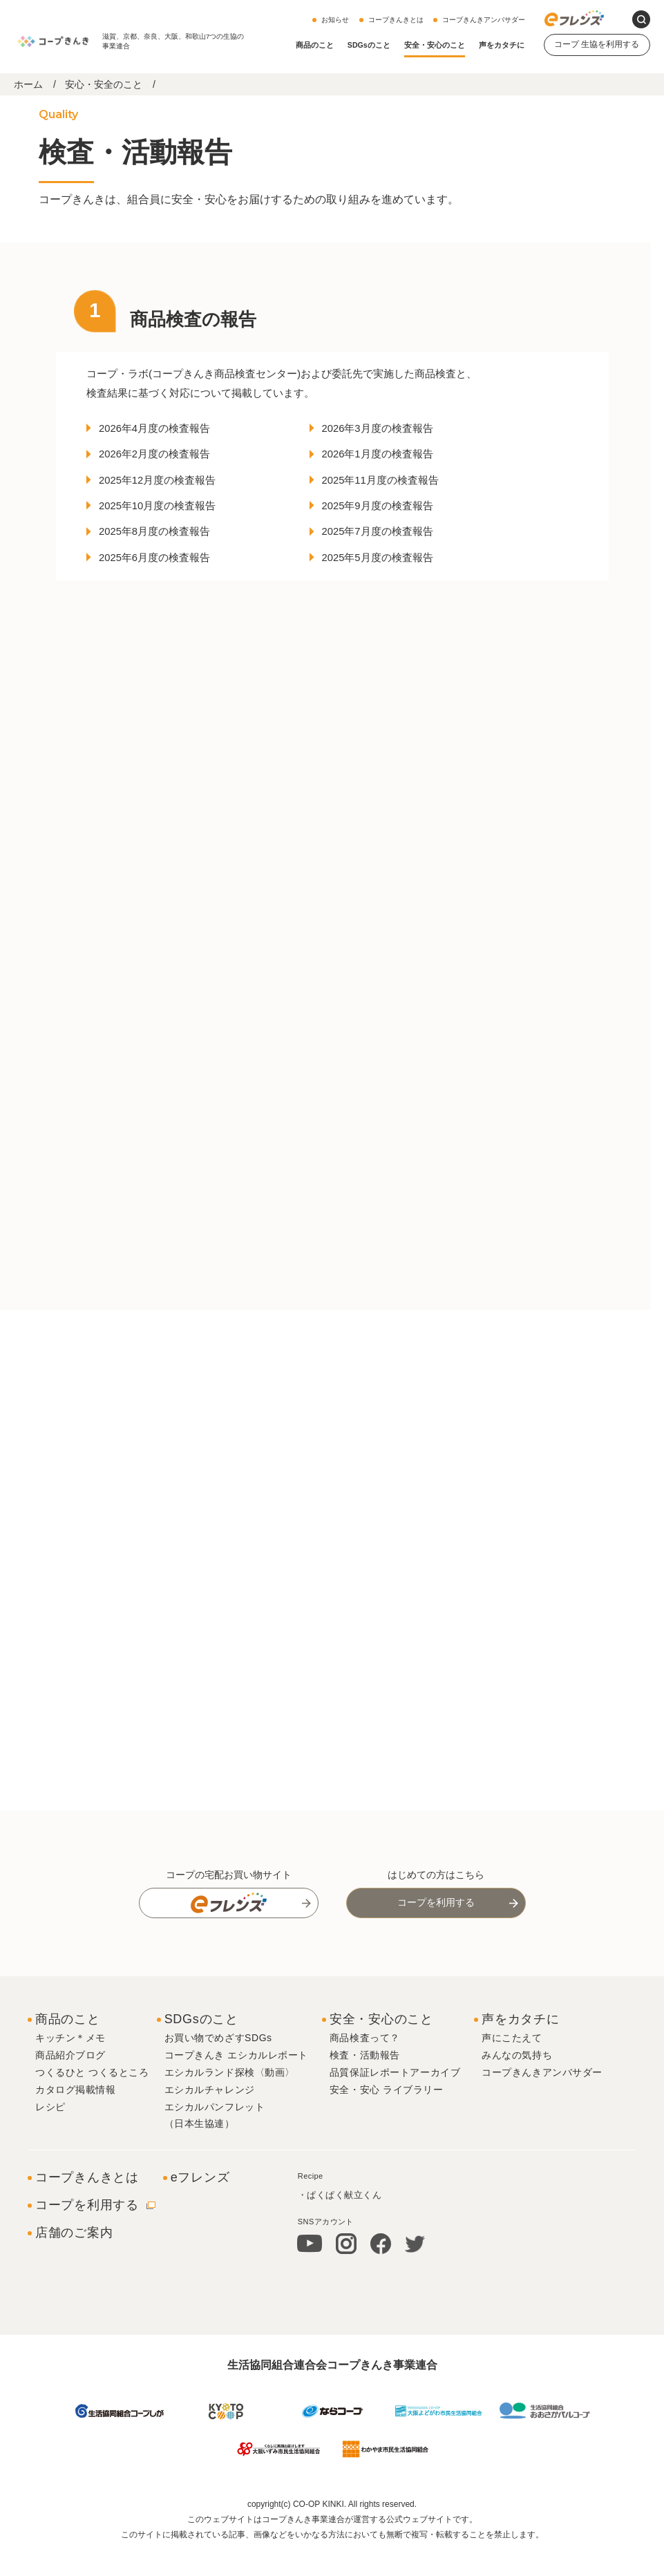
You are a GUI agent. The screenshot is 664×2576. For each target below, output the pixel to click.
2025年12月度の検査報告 (165, 486)
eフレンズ (200, 2206)
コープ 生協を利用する (596, 44)
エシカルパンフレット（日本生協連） (214, 2143)
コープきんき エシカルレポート (236, 2084)
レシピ (50, 2135)
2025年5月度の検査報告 (385, 567)
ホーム (28, 84)
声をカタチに (501, 45)
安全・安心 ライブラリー (387, 2117)
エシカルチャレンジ (209, 2117)
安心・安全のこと (103, 84)
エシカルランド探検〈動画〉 (229, 2100)
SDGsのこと (369, 45)
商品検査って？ (365, 2066)
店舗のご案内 (74, 2261)
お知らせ (335, 19)
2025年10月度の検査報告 (165, 513)
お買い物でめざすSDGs (218, 2066)
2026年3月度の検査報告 (385, 432)
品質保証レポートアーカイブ (395, 2100)
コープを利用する (436, 1931)
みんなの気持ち (517, 2084)
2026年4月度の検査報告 (162, 432)
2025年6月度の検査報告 (162, 567)
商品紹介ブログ (70, 2084)
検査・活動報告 (365, 2084)
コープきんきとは (396, 19)
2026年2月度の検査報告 (162, 459)
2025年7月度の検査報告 (385, 540)
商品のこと (315, 45)
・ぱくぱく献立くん (340, 2224)
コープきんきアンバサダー (483, 19)
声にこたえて (512, 2066)
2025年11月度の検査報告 (387, 486)
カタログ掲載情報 (75, 2117)
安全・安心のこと (434, 45)
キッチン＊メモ (70, 2066)
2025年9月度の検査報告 (385, 513)
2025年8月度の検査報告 (162, 540)
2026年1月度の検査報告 (385, 459)
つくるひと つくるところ (92, 2100)
